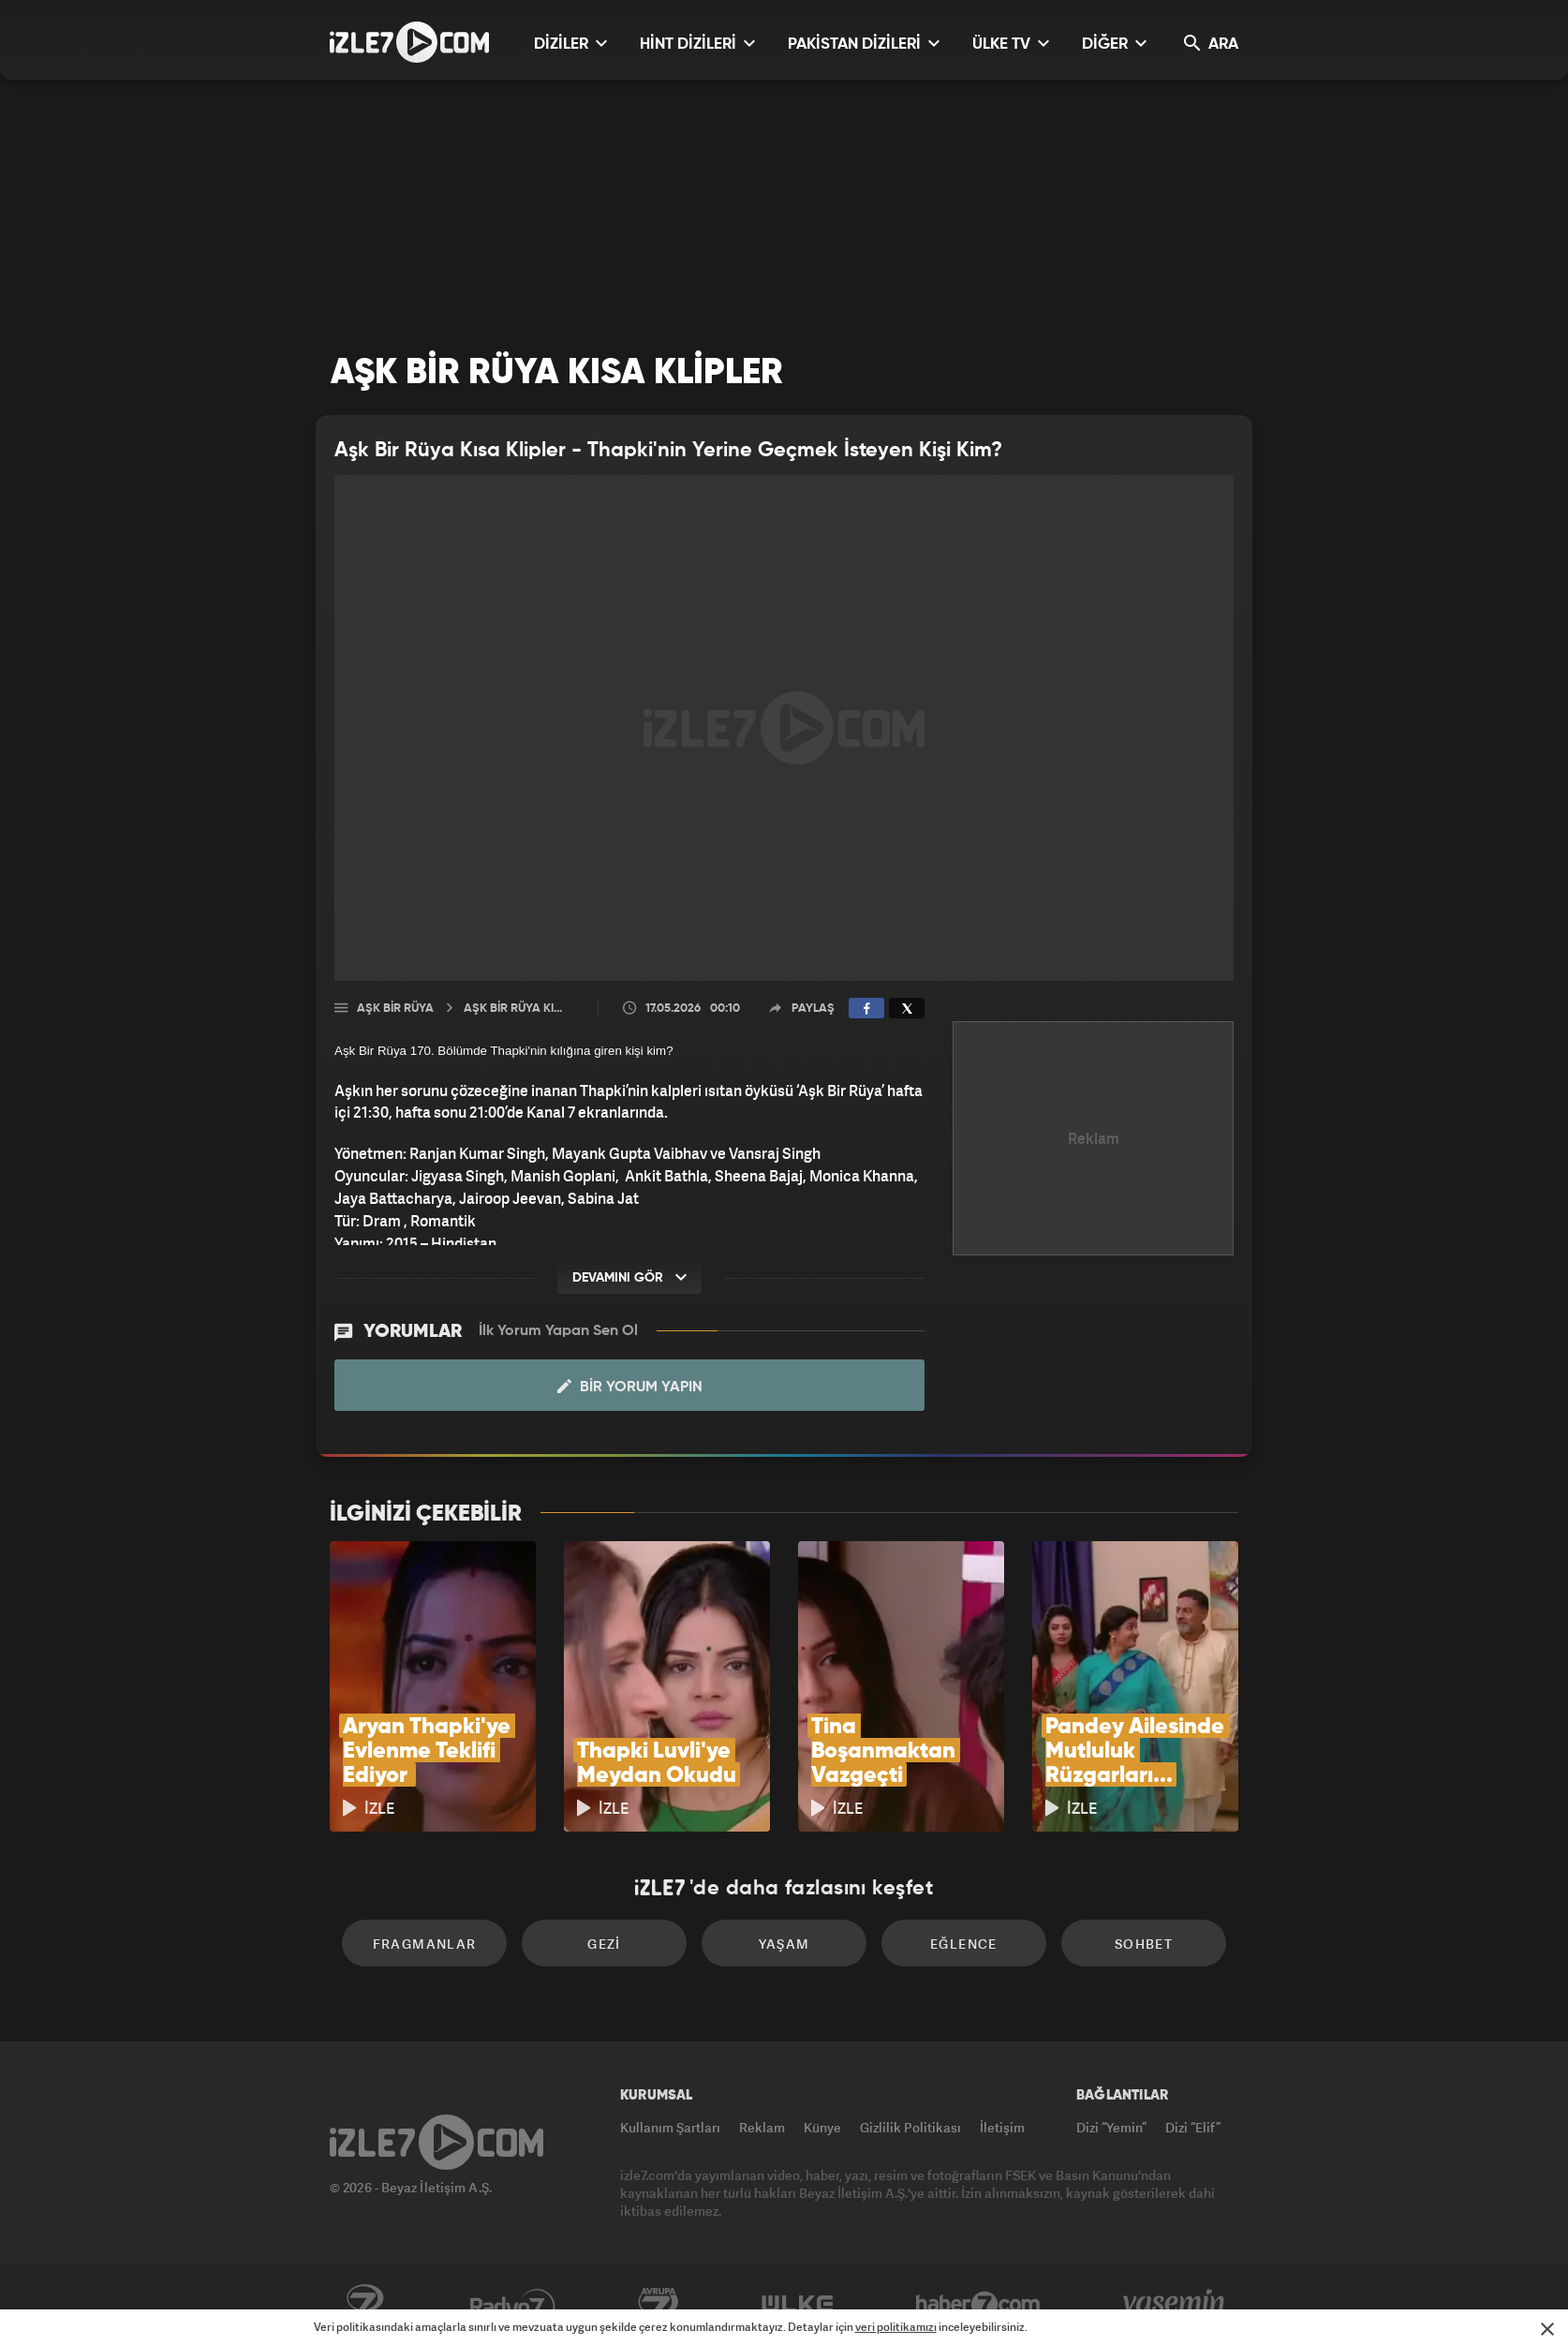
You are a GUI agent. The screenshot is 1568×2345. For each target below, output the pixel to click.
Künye (822, 2127)
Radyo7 (512, 2304)
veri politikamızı (896, 2327)
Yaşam (784, 1943)
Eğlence (964, 1943)
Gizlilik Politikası (910, 2127)
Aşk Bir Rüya (395, 1008)
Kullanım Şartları (670, 2127)
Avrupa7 (658, 2304)
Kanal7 (364, 2304)
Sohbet (1144, 1943)
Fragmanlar (425, 1943)
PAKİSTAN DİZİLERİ (863, 43)
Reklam (762, 2127)
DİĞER (1114, 43)
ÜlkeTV (798, 2304)
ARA (1211, 43)
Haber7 (978, 2304)
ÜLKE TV (1010, 43)
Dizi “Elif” (1192, 2127)
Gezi (604, 1943)
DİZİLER (570, 43)
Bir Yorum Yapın (630, 1386)
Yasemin (1175, 2304)
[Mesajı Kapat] (1547, 2329)
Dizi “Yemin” (1111, 2127)
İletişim (1002, 2127)
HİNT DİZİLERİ (697, 43)
